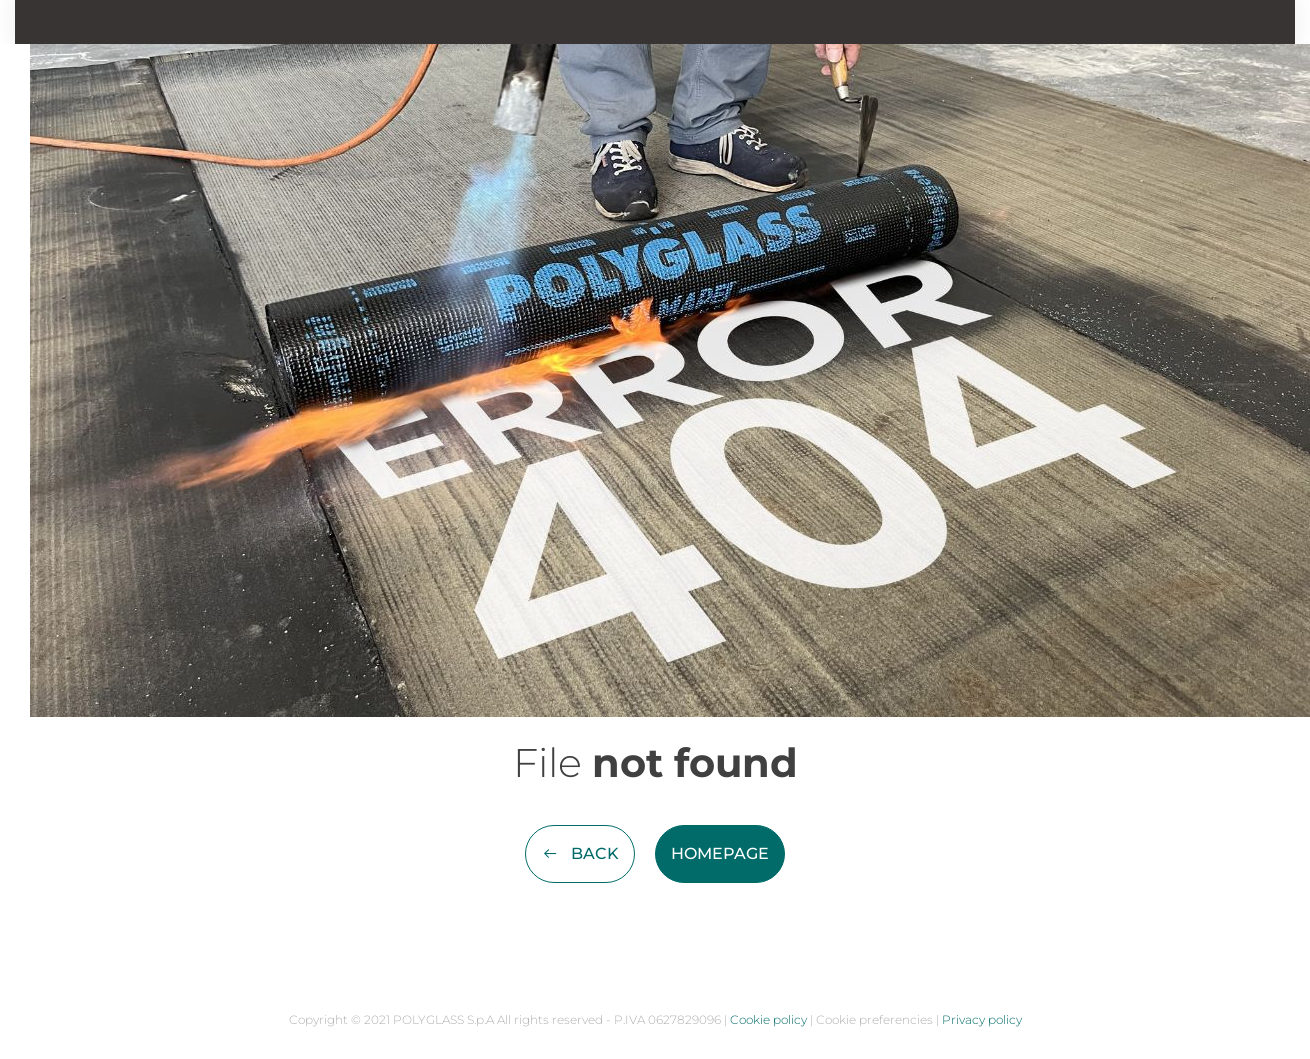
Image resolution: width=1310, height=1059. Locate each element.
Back (580, 853)
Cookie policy (768, 1019)
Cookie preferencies (874, 1019)
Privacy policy (982, 1019)
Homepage (720, 853)
